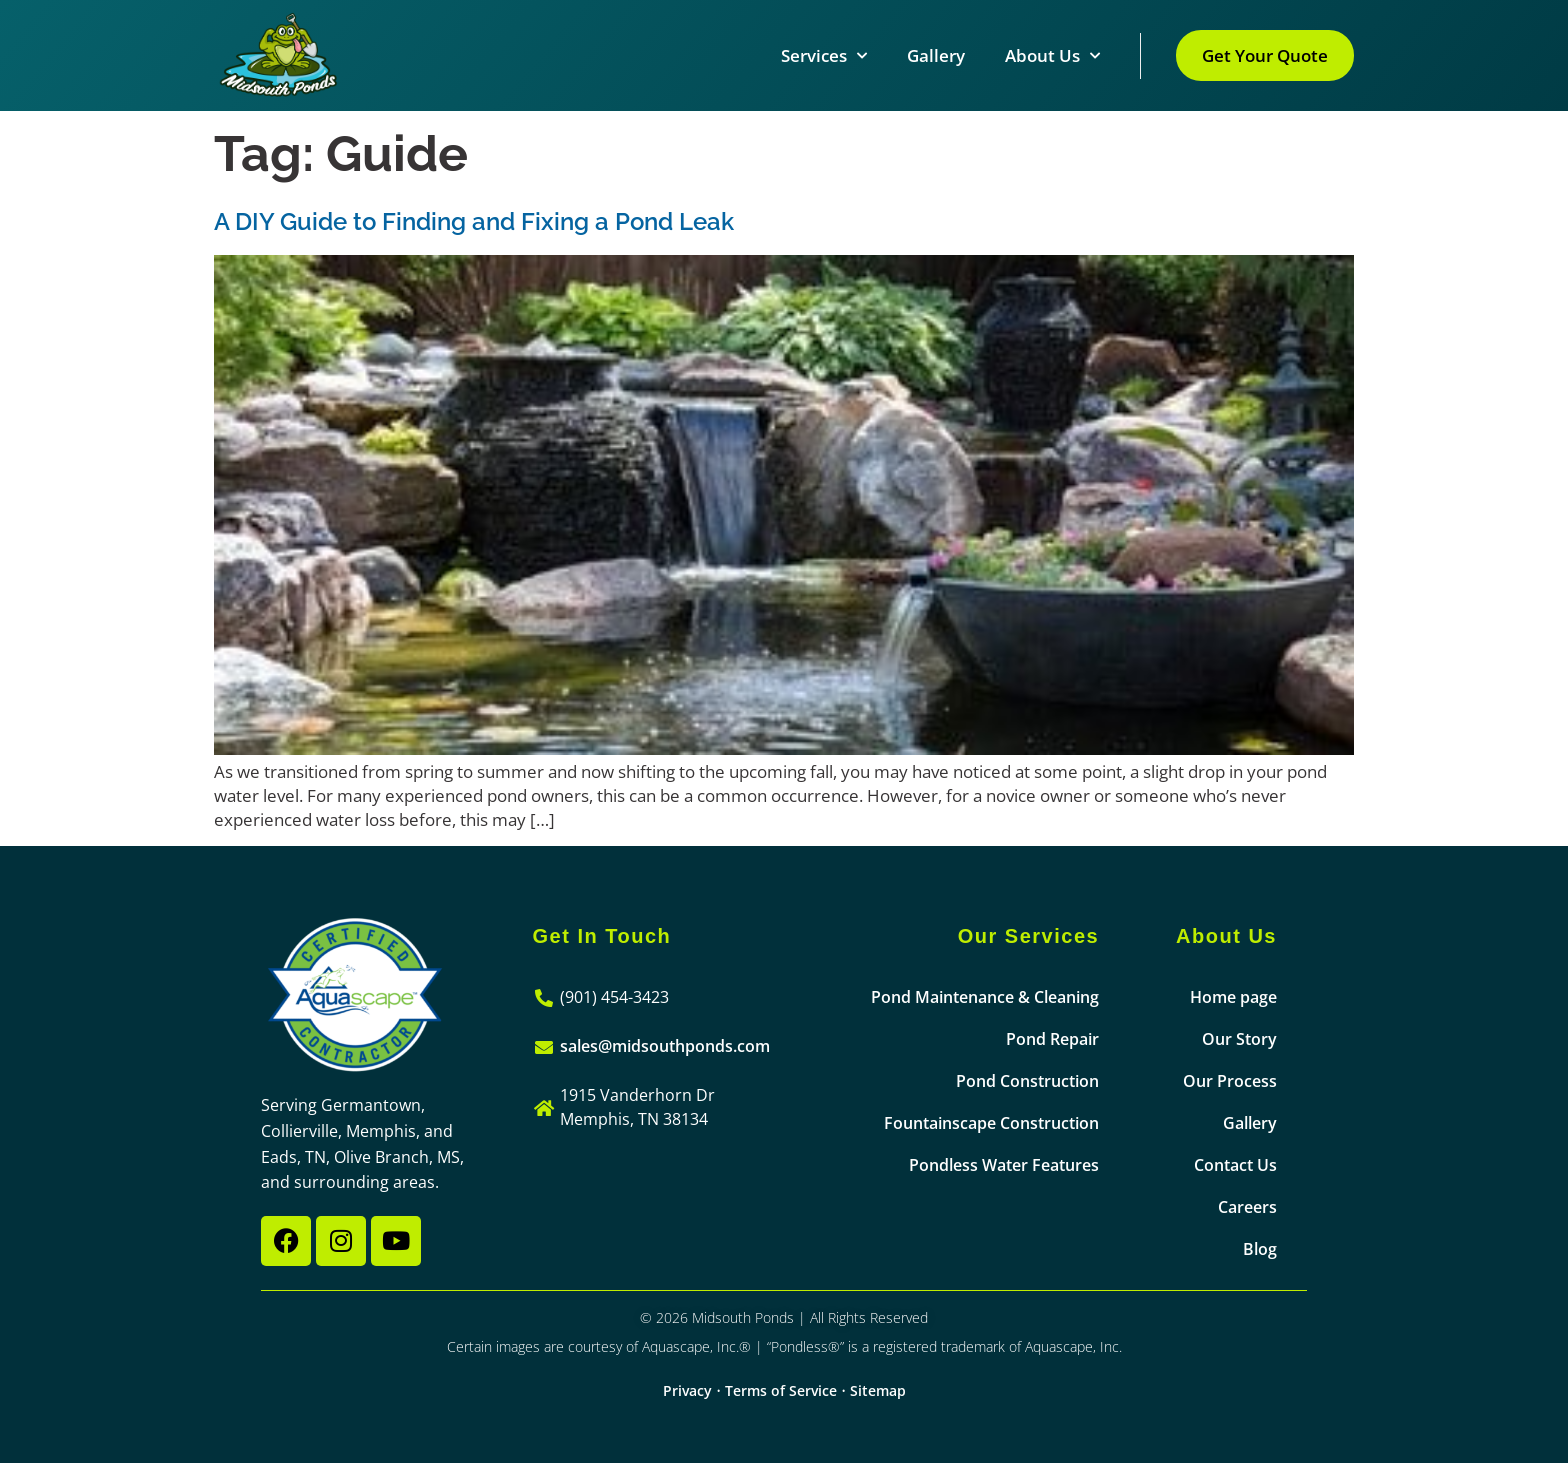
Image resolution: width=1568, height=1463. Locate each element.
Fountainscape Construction (991, 1123)
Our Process (1230, 1081)
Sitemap (878, 1390)
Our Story (1239, 1039)
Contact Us (1235, 1165)
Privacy (687, 1390)
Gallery (936, 55)
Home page (1233, 997)
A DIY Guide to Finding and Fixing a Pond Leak (474, 221)
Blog (1260, 1249)
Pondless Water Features (1004, 1165)
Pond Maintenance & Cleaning (985, 997)
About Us (1052, 56)
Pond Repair (1052, 1039)
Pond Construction (1027, 1081)
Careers (1247, 1207)
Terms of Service (781, 1390)
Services (824, 56)
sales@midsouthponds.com (665, 1046)
